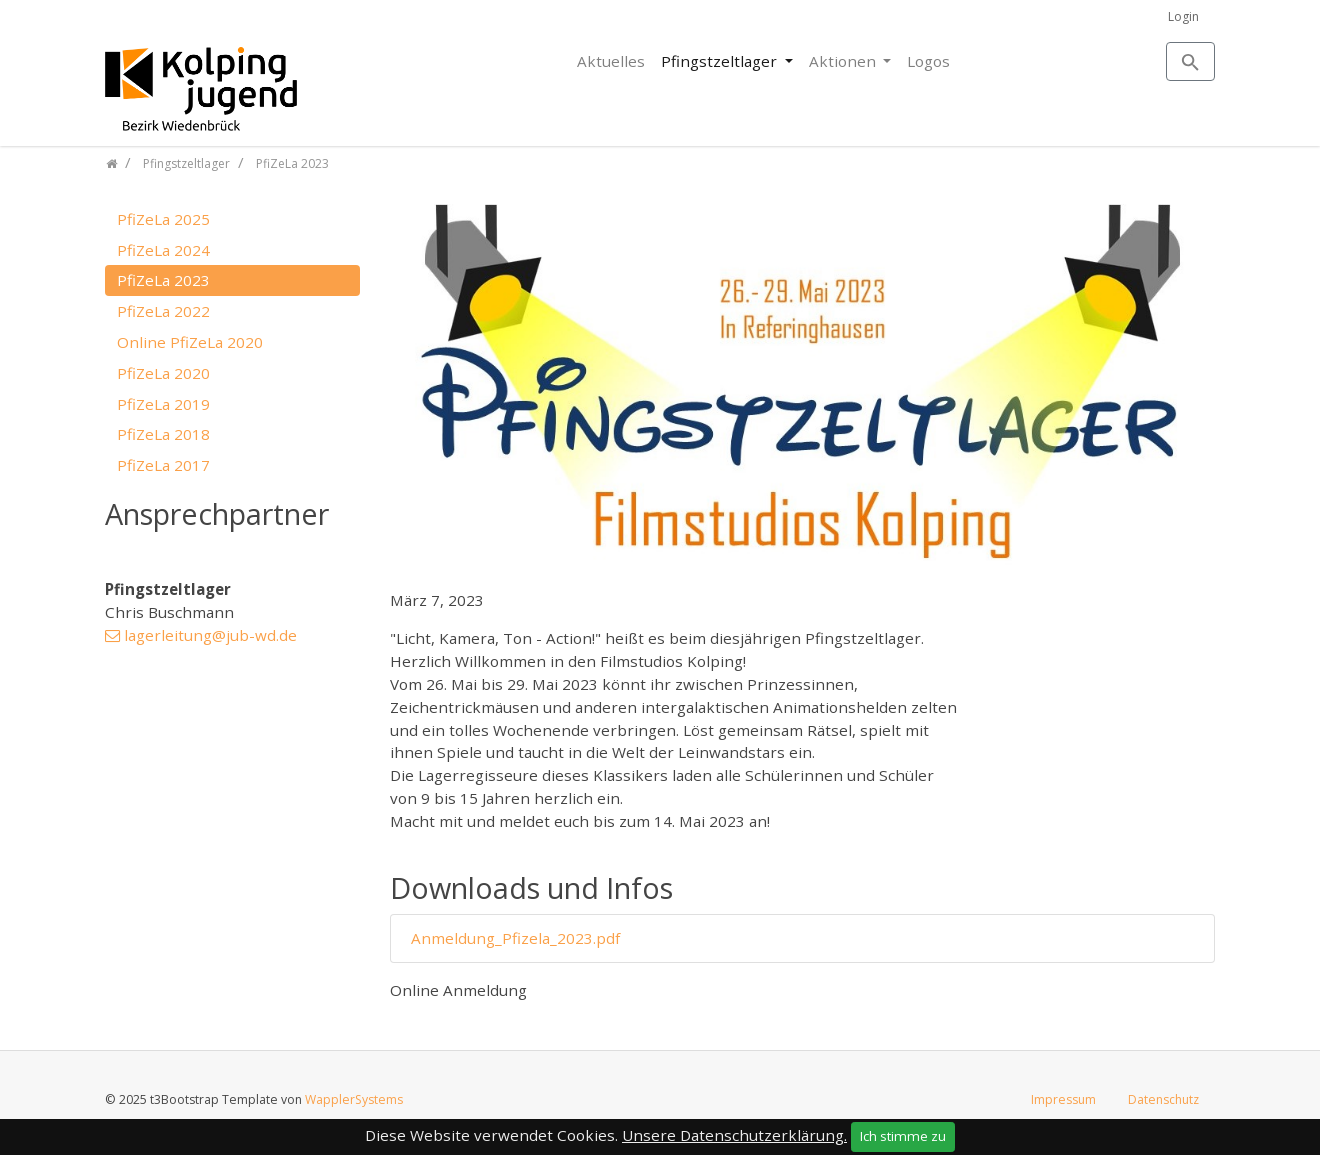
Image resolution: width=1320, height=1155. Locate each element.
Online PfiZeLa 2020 (190, 342)
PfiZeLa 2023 (163, 280)
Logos (928, 61)
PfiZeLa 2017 (163, 465)
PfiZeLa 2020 (163, 373)
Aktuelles (611, 61)
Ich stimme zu (903, 1136)
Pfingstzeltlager (721, 61)
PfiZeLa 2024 (163, 250)
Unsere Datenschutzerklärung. (734, 1135)
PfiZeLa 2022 (163, 311)
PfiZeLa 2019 (163, 404)
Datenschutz (1163, 1099)
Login (1183, 16)
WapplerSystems (354, 1099)
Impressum (1063, 1099)
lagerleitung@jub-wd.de (210, 635)
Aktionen (844, 61)
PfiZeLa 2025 (163, 219)
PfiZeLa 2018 (163, 434)
